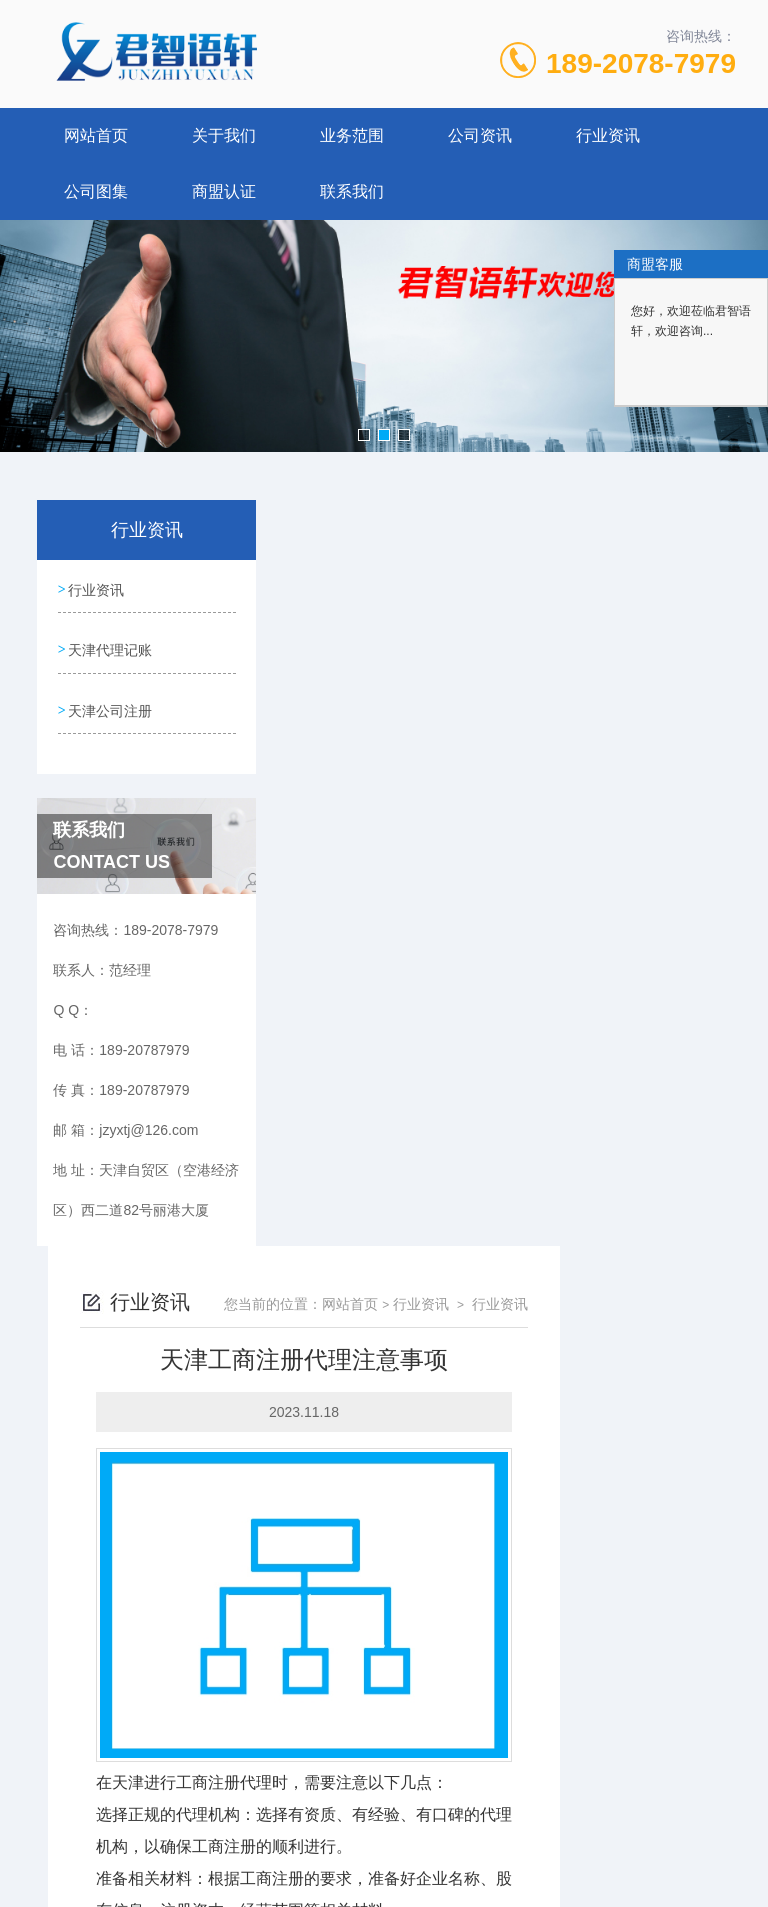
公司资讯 (480, 135)
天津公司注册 (110, 702)
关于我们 (224, 135)
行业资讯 (608, 135)
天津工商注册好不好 (375, 1549)
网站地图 (384, 1803)
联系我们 (352, 191)
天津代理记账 (110, 645)
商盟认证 (224, 191)
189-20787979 (226, 1707)
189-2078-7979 (641, 63)
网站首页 (96, 135)
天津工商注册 (480, 1420)
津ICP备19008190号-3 (552, 1739)
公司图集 (96, 191)
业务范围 (352, 135)
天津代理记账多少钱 (375, 1583)
